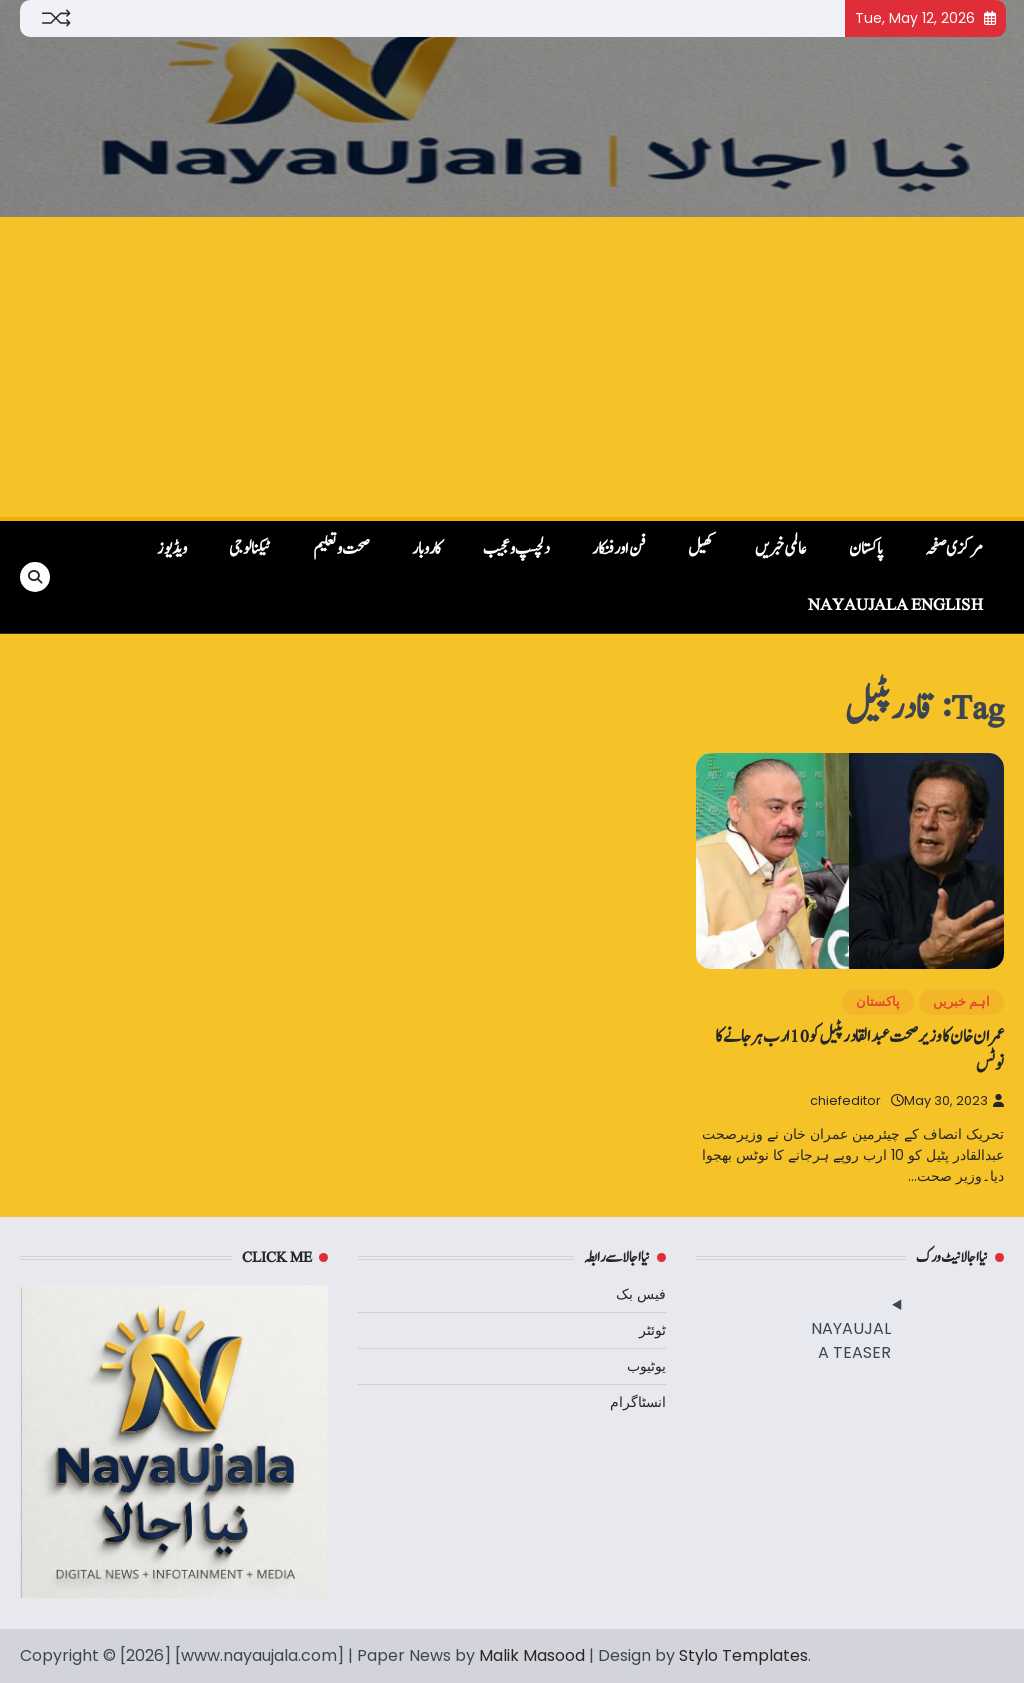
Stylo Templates (743, 1655)
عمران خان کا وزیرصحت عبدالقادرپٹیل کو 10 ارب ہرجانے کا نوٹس (859, 1050)
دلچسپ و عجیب (516, 549)
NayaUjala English (895, 605)
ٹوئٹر (652, 1330)
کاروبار (426, 549)
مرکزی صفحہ (954, 549)
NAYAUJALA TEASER (851, 1340)
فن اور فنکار (619, 549)
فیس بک (641, 1294)
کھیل (700, 549)
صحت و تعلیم (341, 549)
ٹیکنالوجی (250, 549)
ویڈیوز (172, 549)
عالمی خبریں (781, 549)
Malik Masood (532, 1655)
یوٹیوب (646, 1366)
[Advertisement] (512, 367)
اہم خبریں (961, 1001)
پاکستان (866, 549)
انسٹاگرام (638, 1402)
